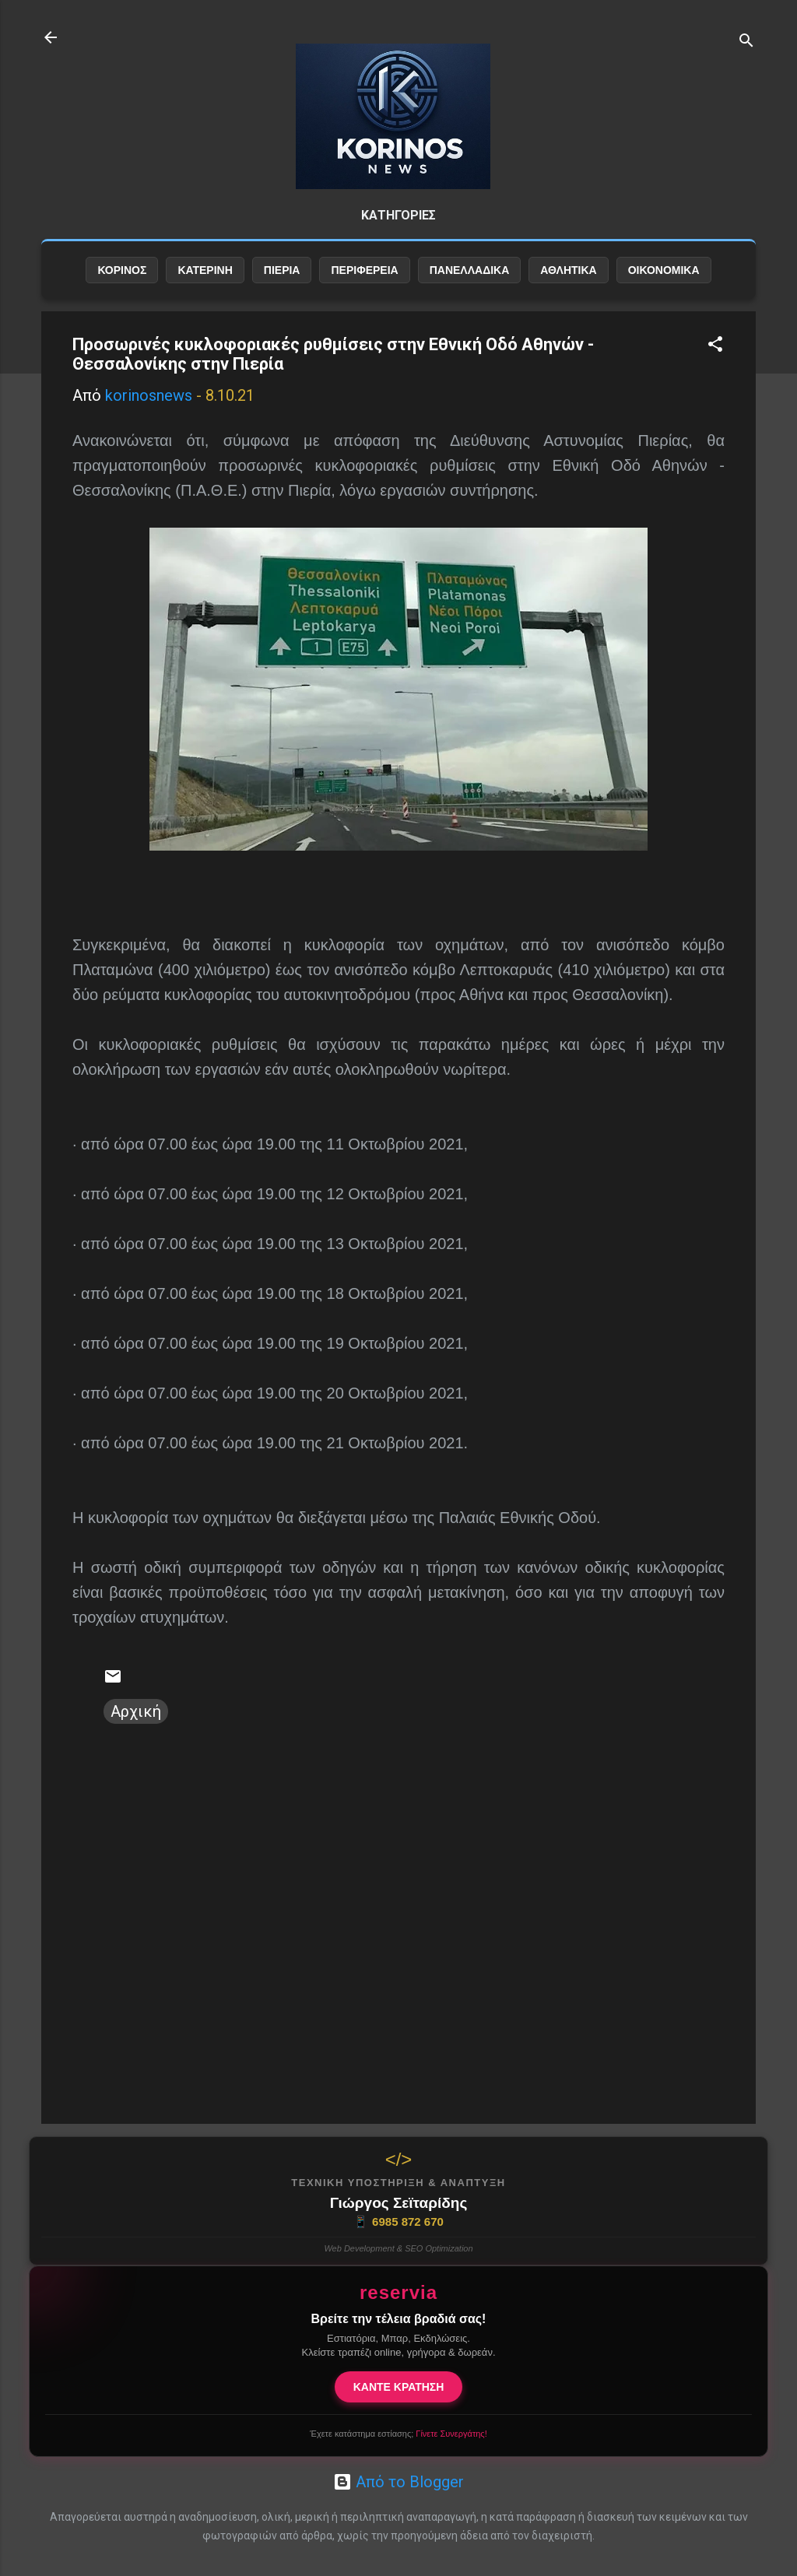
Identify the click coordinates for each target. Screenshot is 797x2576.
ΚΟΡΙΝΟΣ (121, 270)
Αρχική (136, 1711)
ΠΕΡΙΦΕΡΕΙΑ (364, 270)
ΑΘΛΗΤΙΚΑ (568, 270)
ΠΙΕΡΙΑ (282, 270)
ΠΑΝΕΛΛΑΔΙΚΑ (470, 270)
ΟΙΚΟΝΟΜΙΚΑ (664, 270)
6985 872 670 (398, 2222)
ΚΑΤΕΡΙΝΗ (204, 270)
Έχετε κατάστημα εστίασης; (398, 2433)
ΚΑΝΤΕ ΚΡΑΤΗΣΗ (398, 2387)
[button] (715, 346)
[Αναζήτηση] (746, 42)
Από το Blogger (398, 2481)
